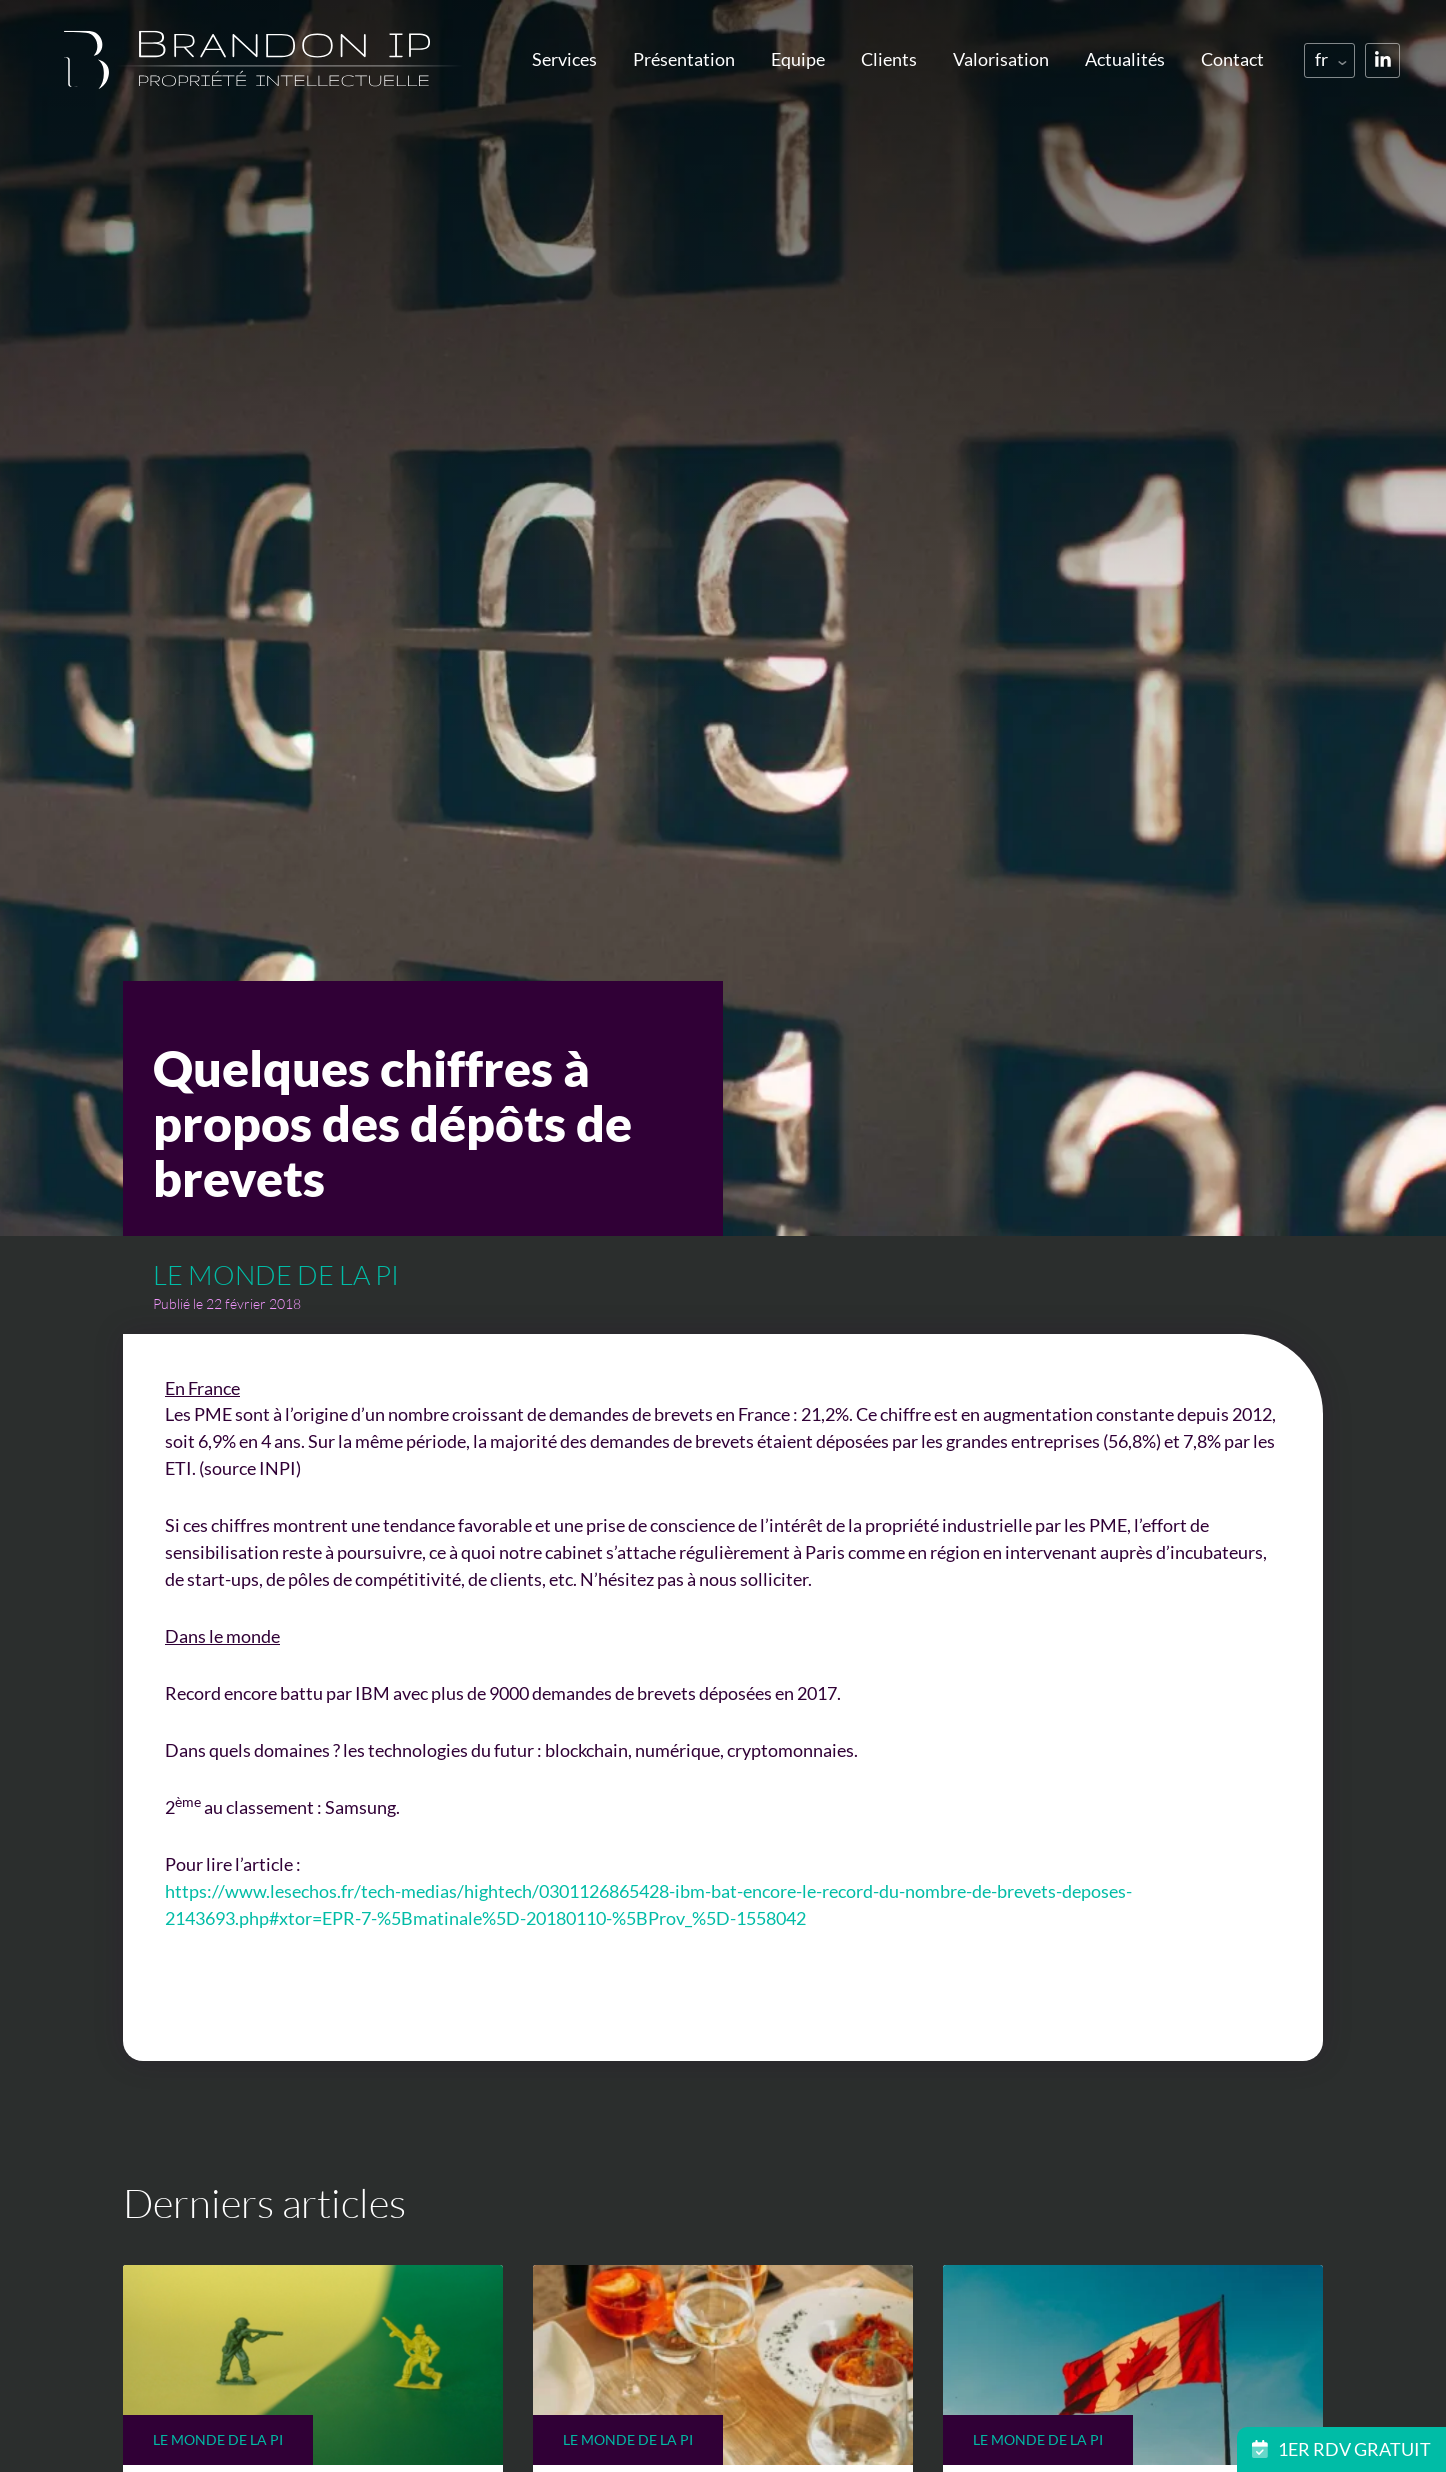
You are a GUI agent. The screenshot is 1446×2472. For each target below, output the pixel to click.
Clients (889, 59)
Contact (1232, 59)
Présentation (684, 59)
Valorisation (1001, 59)
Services (564, 59)
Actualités (1125, 59)
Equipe (798, 59)
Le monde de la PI (276, 1274)
